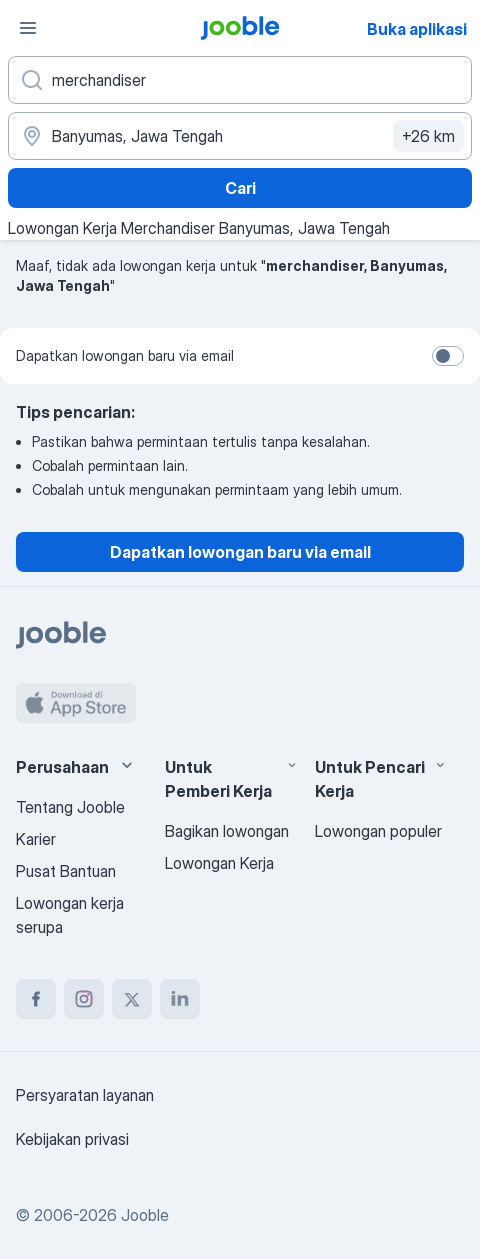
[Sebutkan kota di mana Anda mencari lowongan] (240, 136)
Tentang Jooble (70, 807)
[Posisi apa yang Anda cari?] (240, 80)
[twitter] (132, 999)
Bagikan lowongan (227, 831)
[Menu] (28, 28)
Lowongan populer (378, 831)
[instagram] (84, 999)
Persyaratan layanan (85, 1095)
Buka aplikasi (417, 29)
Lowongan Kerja (219, 863)
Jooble (145, 1215)
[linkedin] (180, 999)
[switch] (448, 356)
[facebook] (36, 999)
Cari (240, 188)
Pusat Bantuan (66, 871)
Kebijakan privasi (72, 1139)
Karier (36, 839)
